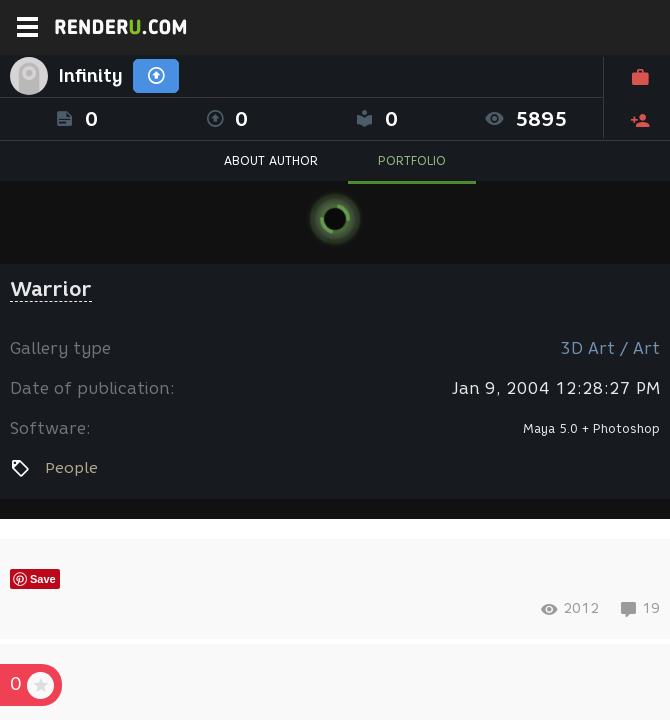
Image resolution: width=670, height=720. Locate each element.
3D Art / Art (610, 348)
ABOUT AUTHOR (271, 160)
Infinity (90, 76)
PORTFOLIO (412, 160)
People (71, 468)
